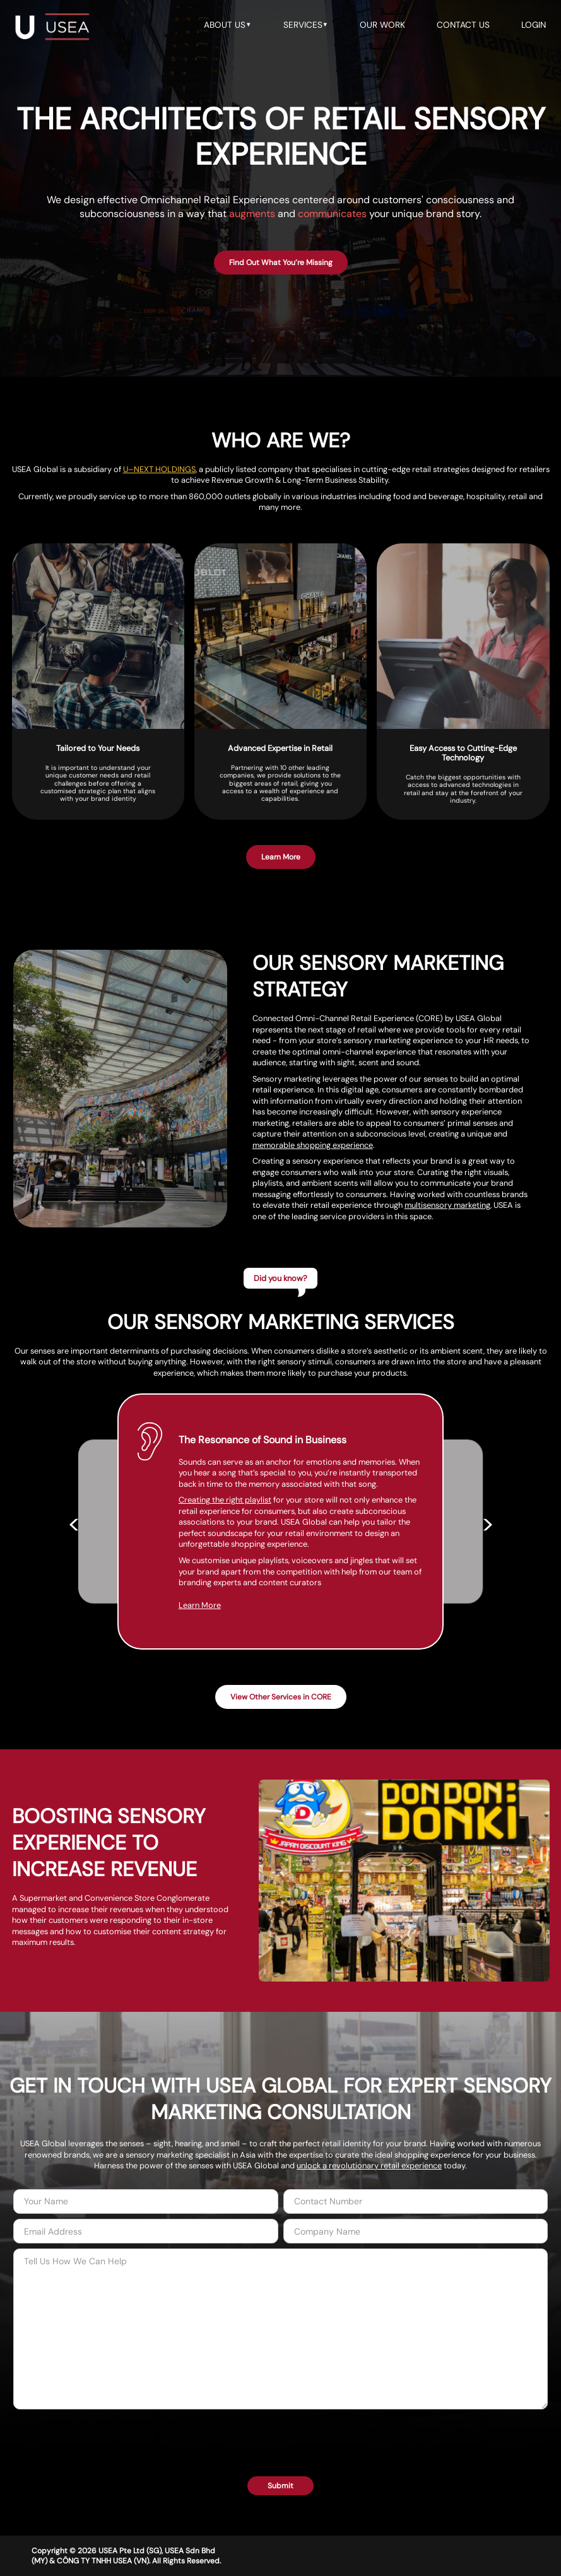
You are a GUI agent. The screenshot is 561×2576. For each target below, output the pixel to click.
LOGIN (533, 25)
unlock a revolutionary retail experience (369, 2165)
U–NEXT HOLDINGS (159, 469)
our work (382, 25)
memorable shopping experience (312, 1145)
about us (228, 24)
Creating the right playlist (238, 1505)
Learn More (213, 1621)
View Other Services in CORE (280, 1697)
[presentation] (281, 2436)
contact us (463, 25)
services (306, 24)
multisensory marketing (447, 1205)
